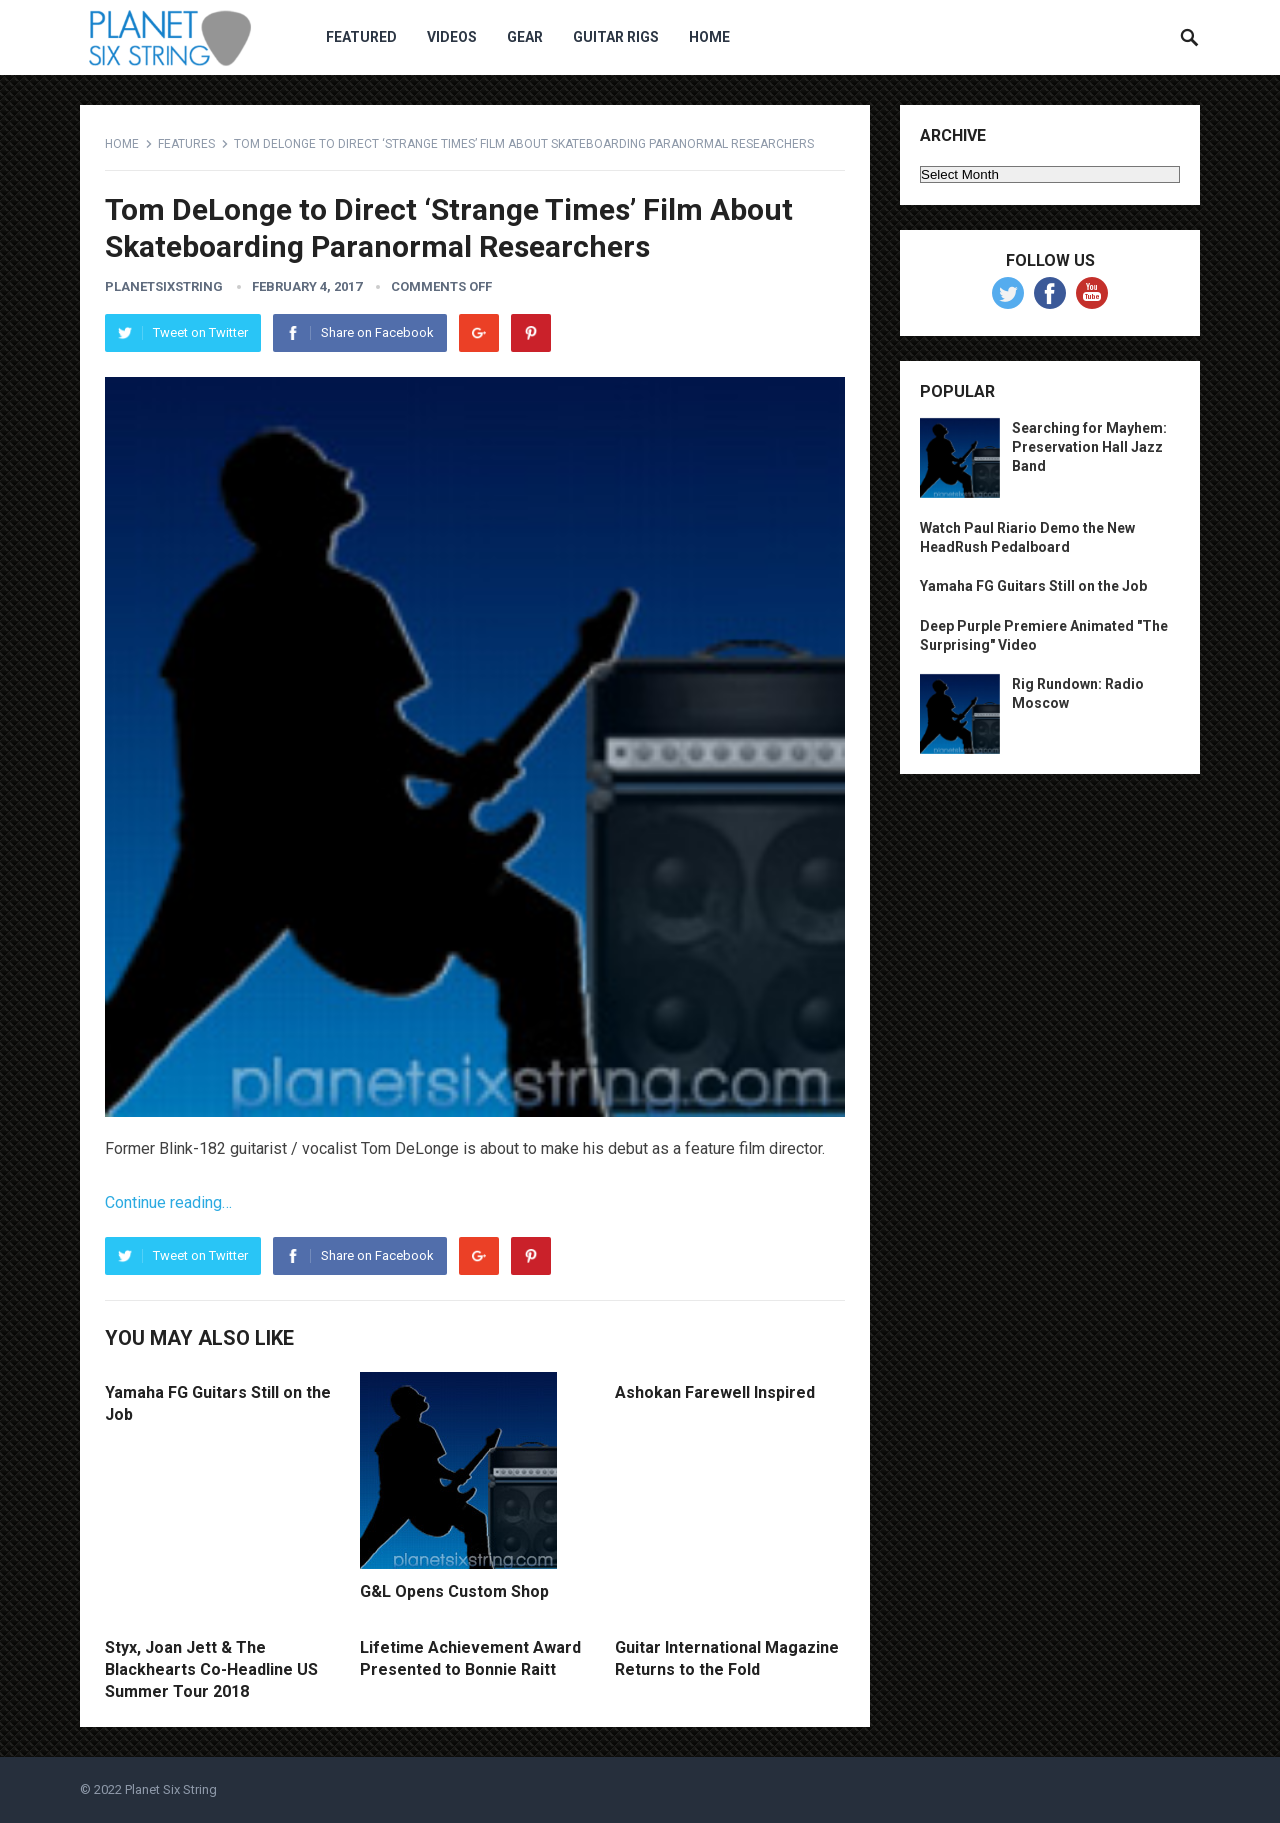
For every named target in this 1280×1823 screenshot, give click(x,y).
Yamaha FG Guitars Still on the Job (1033, 586)
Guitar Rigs (616, 37)
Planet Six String (171, 1789)
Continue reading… (168, 1202)
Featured (361, 37)
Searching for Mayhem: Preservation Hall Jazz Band (1089, 447)
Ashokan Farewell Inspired (715, 1392)
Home (709, 37)
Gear (525, 37)
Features (186, 144)
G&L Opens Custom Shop (454, 1591)
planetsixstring (164, 286)
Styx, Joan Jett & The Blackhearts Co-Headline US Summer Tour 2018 (211, 1669)
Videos (452, 37)
